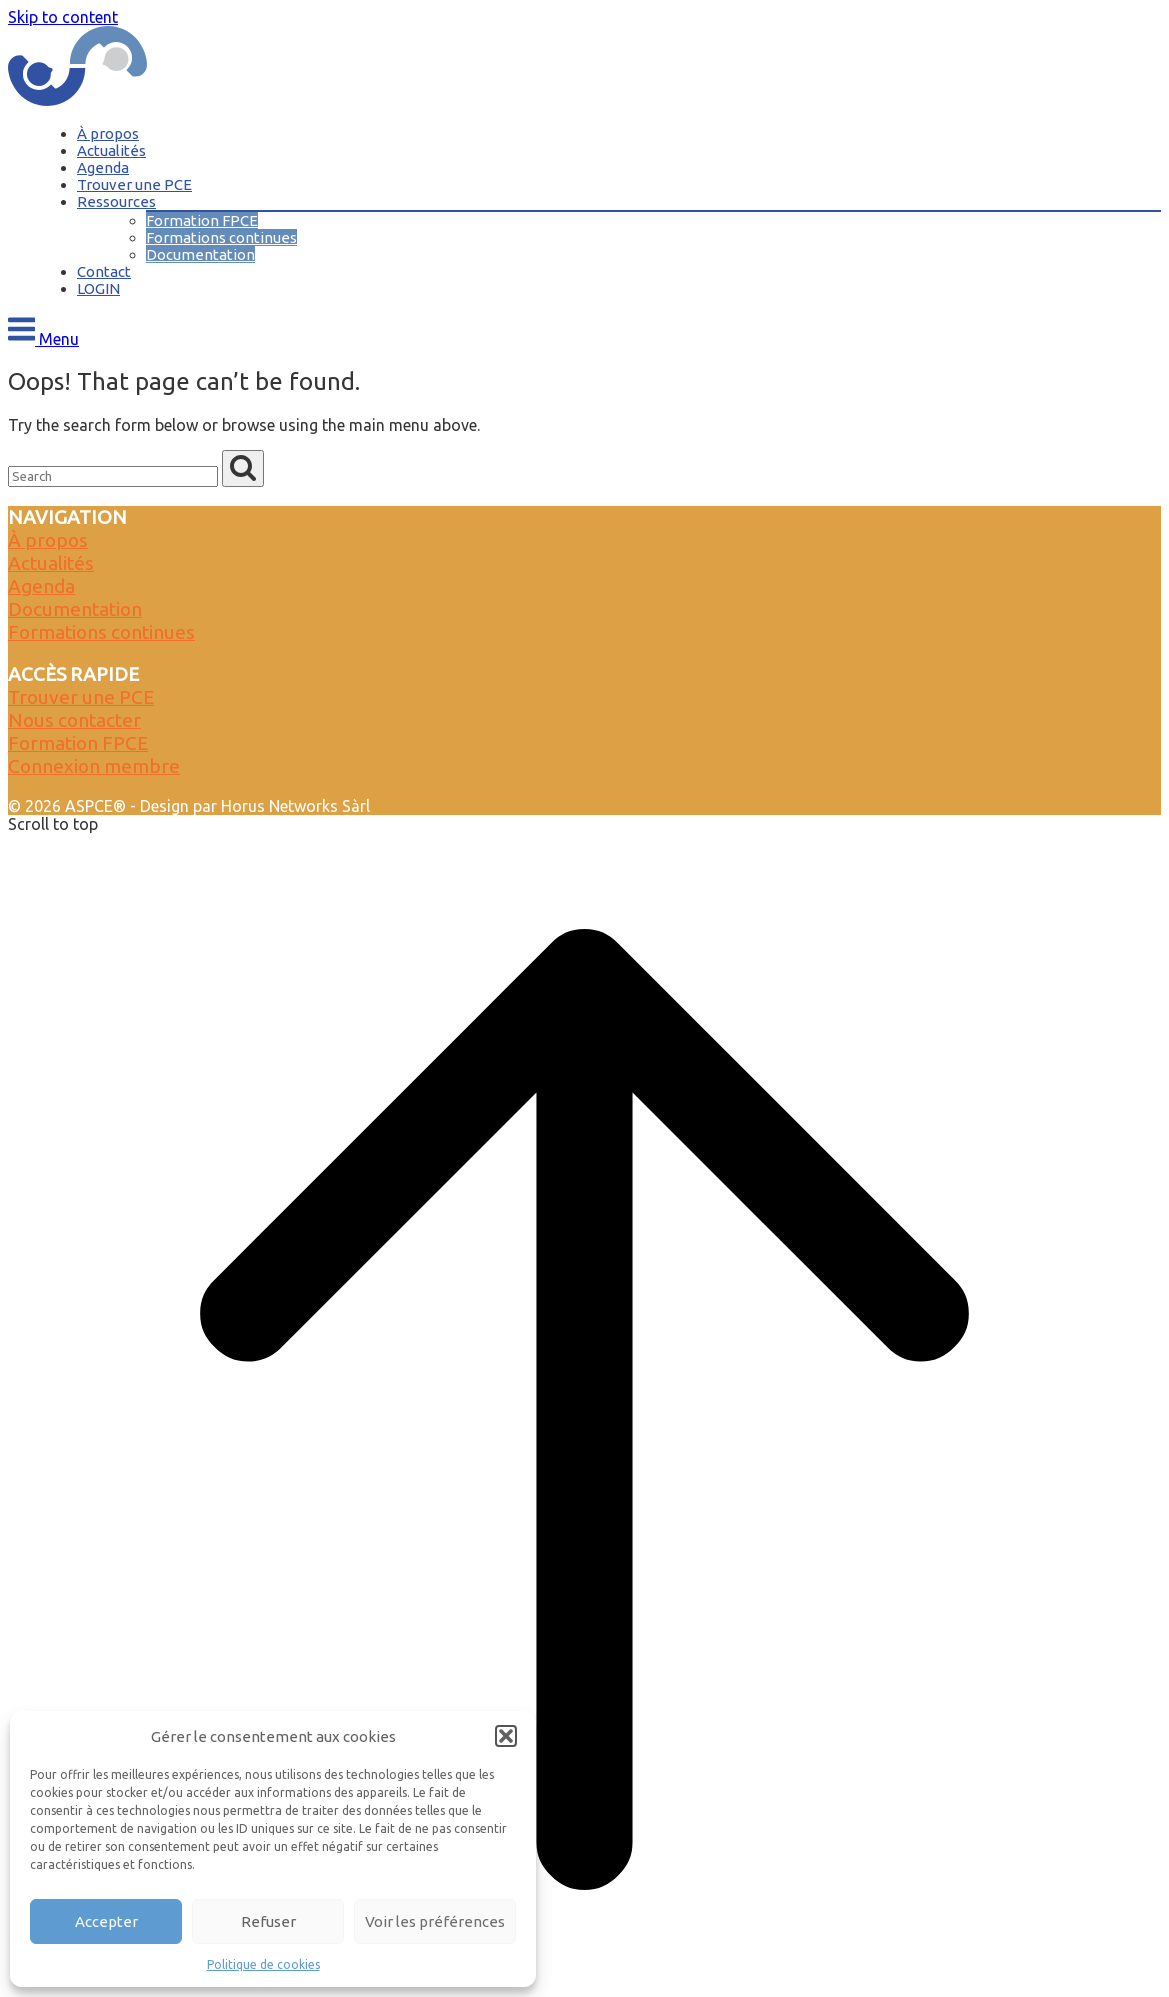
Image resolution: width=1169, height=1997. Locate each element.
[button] (506, 1736)
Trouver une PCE (134, 184)
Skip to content (63, 17)
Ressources (116, 201)
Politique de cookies (263, 1964)
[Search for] (113, 476)
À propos (108, 133)
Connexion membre (94, 766)
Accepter (106, 1921)
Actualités (111, 150)
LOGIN (98, 288)
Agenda (103, 167)
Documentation (200, 254)
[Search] (243, 468)
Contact (104, 271)
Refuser (268, 1921)
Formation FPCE (202, 220)
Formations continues (221, 237)
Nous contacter (74, 720)
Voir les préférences (435, 1921)
